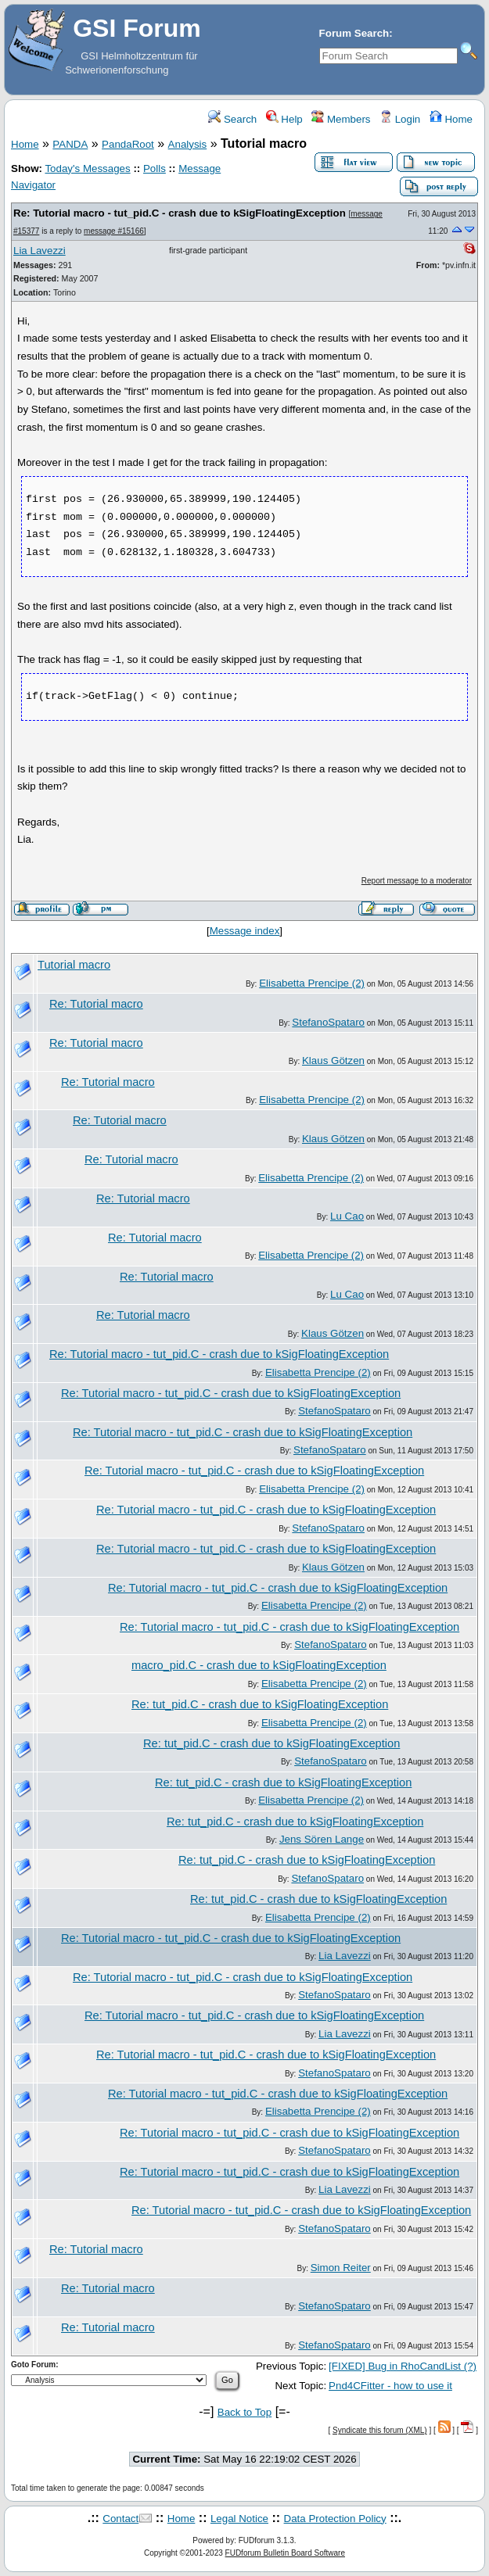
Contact (120, 2518)
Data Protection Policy (335, 2518)
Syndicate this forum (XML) (380, 2430)
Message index (245, 931)
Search (232, 119)
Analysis (187, 144)
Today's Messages (87, 168)
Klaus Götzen (333, 1060)
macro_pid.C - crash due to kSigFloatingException (259, 1665)
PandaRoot (128, 144)
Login (399, 119)
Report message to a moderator (416, 880)
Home (451, 119)
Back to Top (244, 2412)
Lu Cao (347, 1216)
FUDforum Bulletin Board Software (285, 2553)
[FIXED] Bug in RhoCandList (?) (402, 2366)
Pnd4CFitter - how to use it (390, 2385)
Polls (154, 168)
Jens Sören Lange (321, 1839)
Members (340, 119)
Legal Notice (239, 2518)
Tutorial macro (74, 964)
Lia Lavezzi (39, 250)
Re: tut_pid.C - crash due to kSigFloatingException (259, 1704)
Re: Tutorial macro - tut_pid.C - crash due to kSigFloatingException (179, 213)
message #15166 (114, 231)
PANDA (70, 144)
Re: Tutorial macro (96, 1004)
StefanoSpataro (328, 1022)
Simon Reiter (341, 2267)
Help (284, 119)
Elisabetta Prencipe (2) (312, 983)
